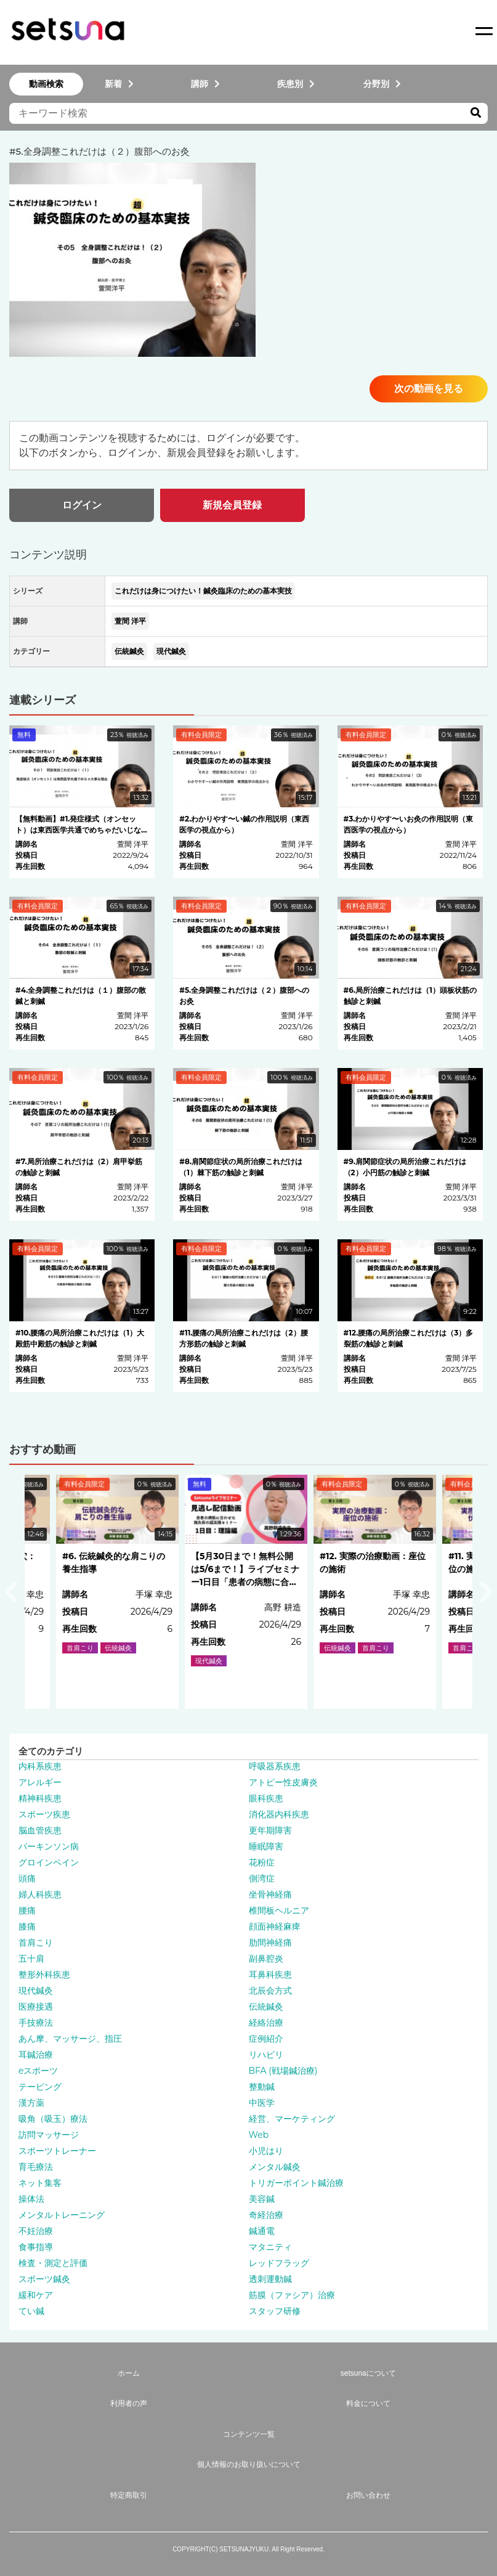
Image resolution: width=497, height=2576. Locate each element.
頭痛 (27, 1878)
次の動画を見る (428, 388)
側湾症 (262, 1878)
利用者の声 (128, 2403)
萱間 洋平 (130, 621)
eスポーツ (38, 2070)
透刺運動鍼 (270, 2279)
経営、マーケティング (292, 2118)
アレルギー (40, 1782)
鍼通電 (262, 2230)
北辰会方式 (270, 1990)
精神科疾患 (40, 1798)
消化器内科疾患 (279, 1814)
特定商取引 (128, 2495)
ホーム (129, 2373)
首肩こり (35, 1942)
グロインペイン (48, 1862)
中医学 (262, 2102)
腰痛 (27, 1910)
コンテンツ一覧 (249, 2434)
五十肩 (31, 1958)
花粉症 (262, 1862)
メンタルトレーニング (61, 2214)
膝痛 (27, 1926)
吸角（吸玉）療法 (52, 2118)
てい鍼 (31, 2311)
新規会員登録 (232, 505)
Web (259, 2134)
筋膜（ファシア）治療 (292, 2295)
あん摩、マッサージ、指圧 (70, 2038)
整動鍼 (262, 2086)
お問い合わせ (368, 2495)
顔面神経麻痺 (275, 1926)
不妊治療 (35, 2230)
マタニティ (270, 2246)
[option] (248, 1592)
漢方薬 (31, 2102)
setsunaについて (368, 2373)
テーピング (40, 2086)
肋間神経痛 (270, 1942)
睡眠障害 (266, 1846)
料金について (368, 2403)
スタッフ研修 (275, 2311)
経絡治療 (266, 2022)
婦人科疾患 (40, 1894)
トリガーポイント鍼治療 (296, 2182)
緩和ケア (35, 2295)
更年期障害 (270, 1830)
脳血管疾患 (40, 1830)
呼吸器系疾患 (275, 1766)
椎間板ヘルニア (279, 1910)
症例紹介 (266, 2038)
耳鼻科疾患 (270, 1974)
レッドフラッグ (279, 2262)
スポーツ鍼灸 (44, 2279)
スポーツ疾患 (44, 1814)
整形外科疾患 (44, 1974)
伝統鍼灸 (129, 651)
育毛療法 (35, 2166)
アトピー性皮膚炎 (283, 1782)
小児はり (266, 2150)
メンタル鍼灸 (275, 2166)
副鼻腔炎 (266, 1958)
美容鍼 (262, 2198)
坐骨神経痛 (270, 1894)
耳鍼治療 (35, 2054)
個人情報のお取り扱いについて (249, 2464)
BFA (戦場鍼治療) (283, 2070)
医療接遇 (35, 2006)
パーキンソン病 (48, 1846)
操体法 (31, 2198)
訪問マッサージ (48, 2134)
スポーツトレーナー (57, 2150)
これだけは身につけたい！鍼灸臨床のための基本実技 (203, 590)
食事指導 (35, 2246)
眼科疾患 (266, 1798)
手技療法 (35, 2022)
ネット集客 (40, 2182)
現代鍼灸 (171, 651)
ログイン (82, 505)
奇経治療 (266, 2214)
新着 (119, 83)
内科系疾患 (40, 1766)
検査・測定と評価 (52, 2262)
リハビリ (266, 2054)
